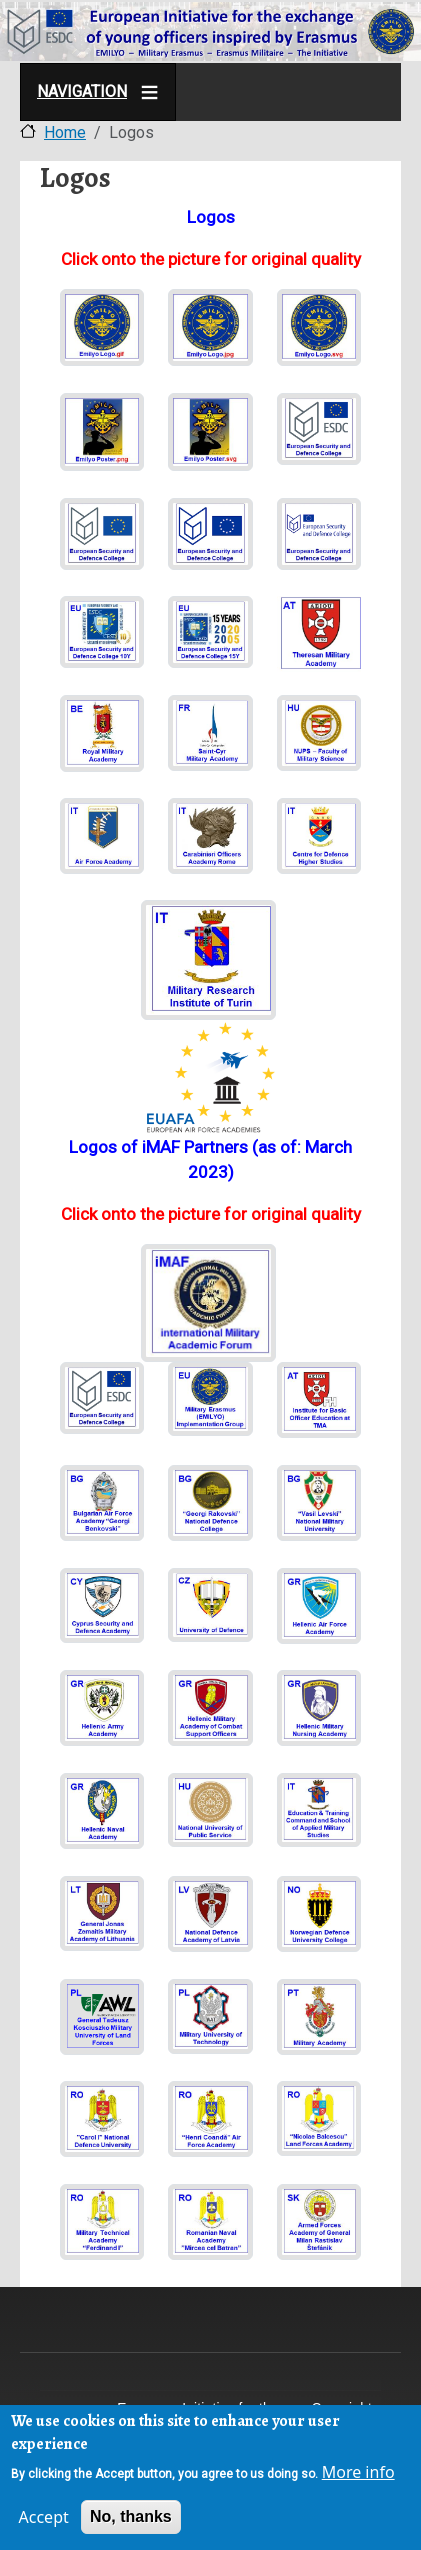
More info (358, 2473)
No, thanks (131, 2517)
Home (65, 132)
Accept (44, 2518)
